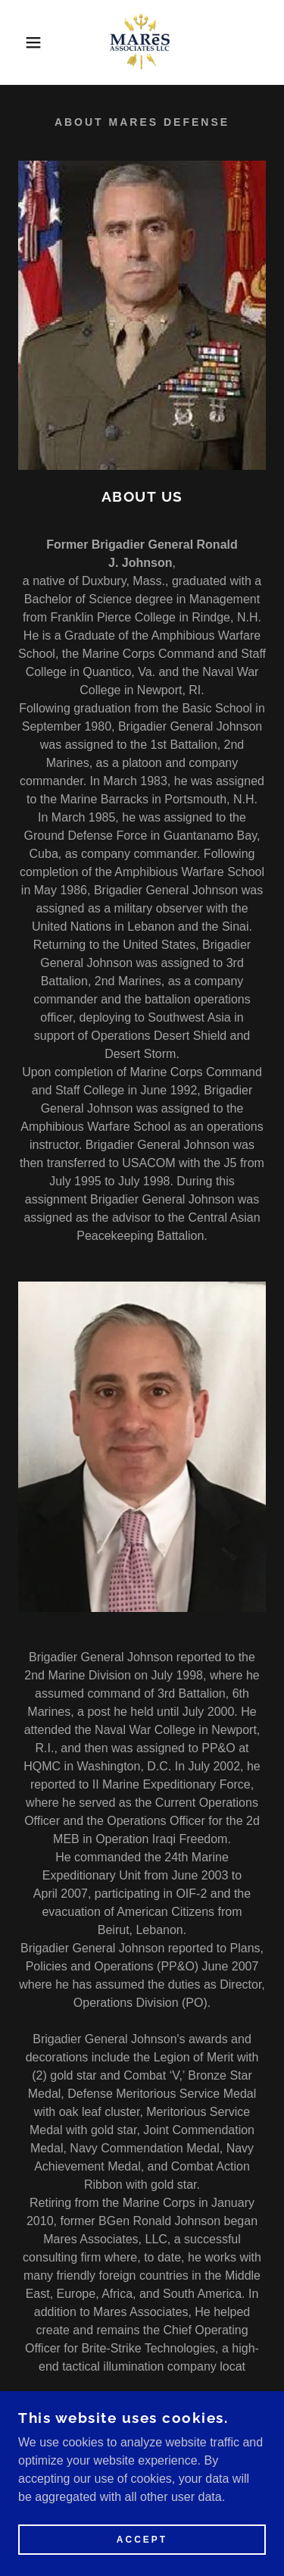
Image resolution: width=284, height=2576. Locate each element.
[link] (142, 42)
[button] (22, 42)
